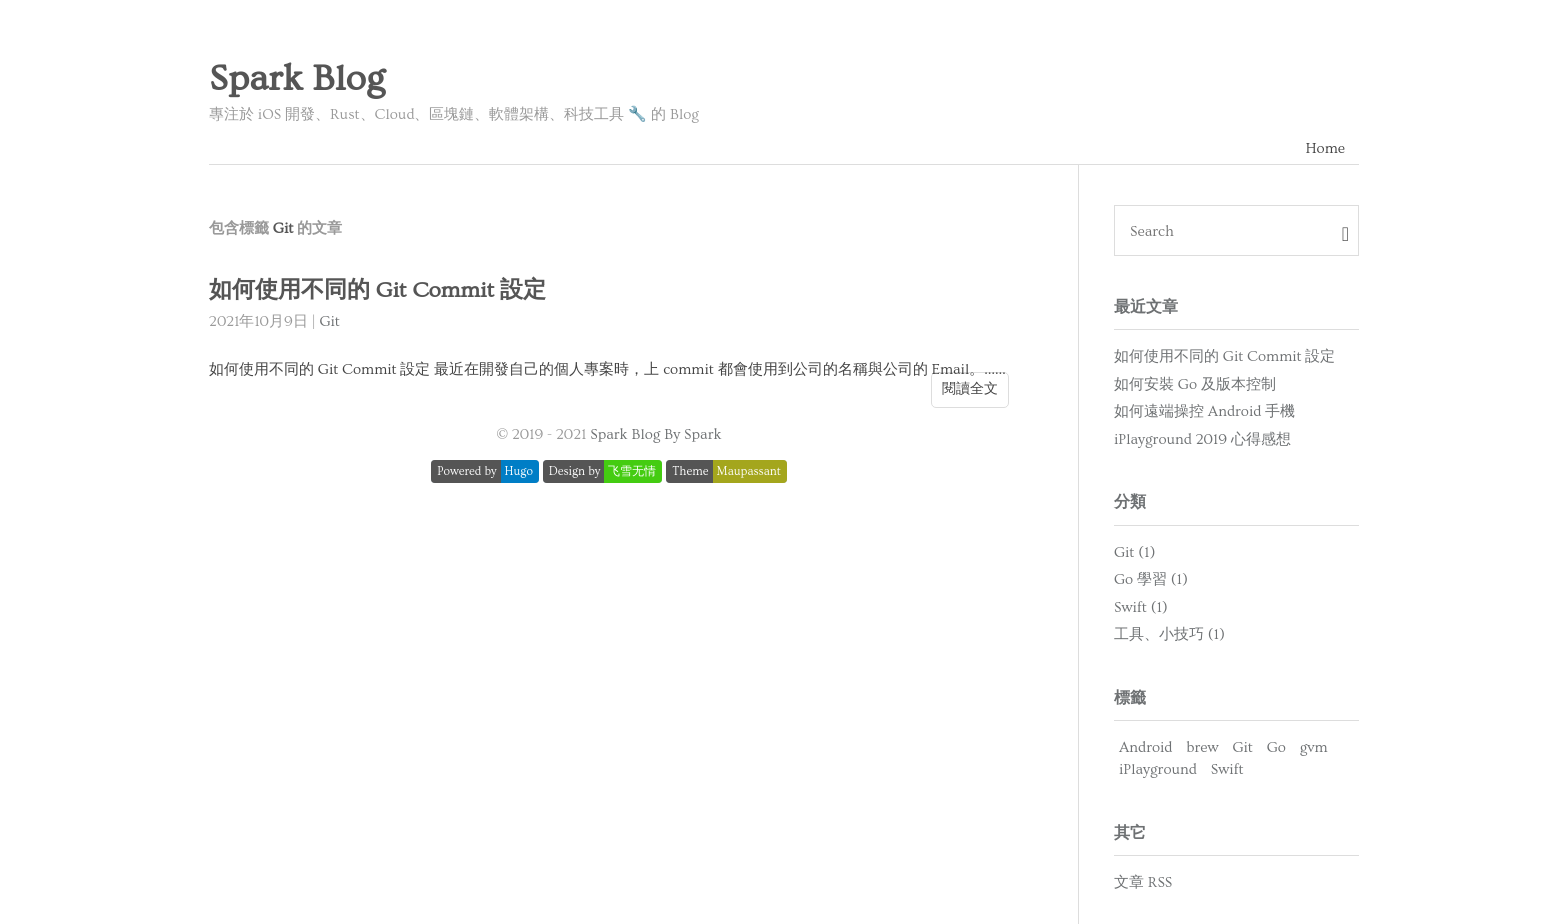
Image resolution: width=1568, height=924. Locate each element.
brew (1202, 747)
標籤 (1130, 698)
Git (329, 321)
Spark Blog (297, 79)
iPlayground (1158, 769)
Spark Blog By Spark (655, 434)
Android (1145, 747)
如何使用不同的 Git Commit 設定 (377, 290)
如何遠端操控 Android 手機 (1204, 411)
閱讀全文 (970, 389)
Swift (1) (1141, 607)
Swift (1227, 769)
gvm (1314, 747)
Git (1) (1134, 552)
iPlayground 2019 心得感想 (1202, 439)
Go (1276, 747)
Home (1325, 148)
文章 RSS (1143, 882)
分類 (1130, 502)
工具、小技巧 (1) (1169, 634)
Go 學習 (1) (1151, 579)
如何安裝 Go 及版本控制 (1195, 384)
